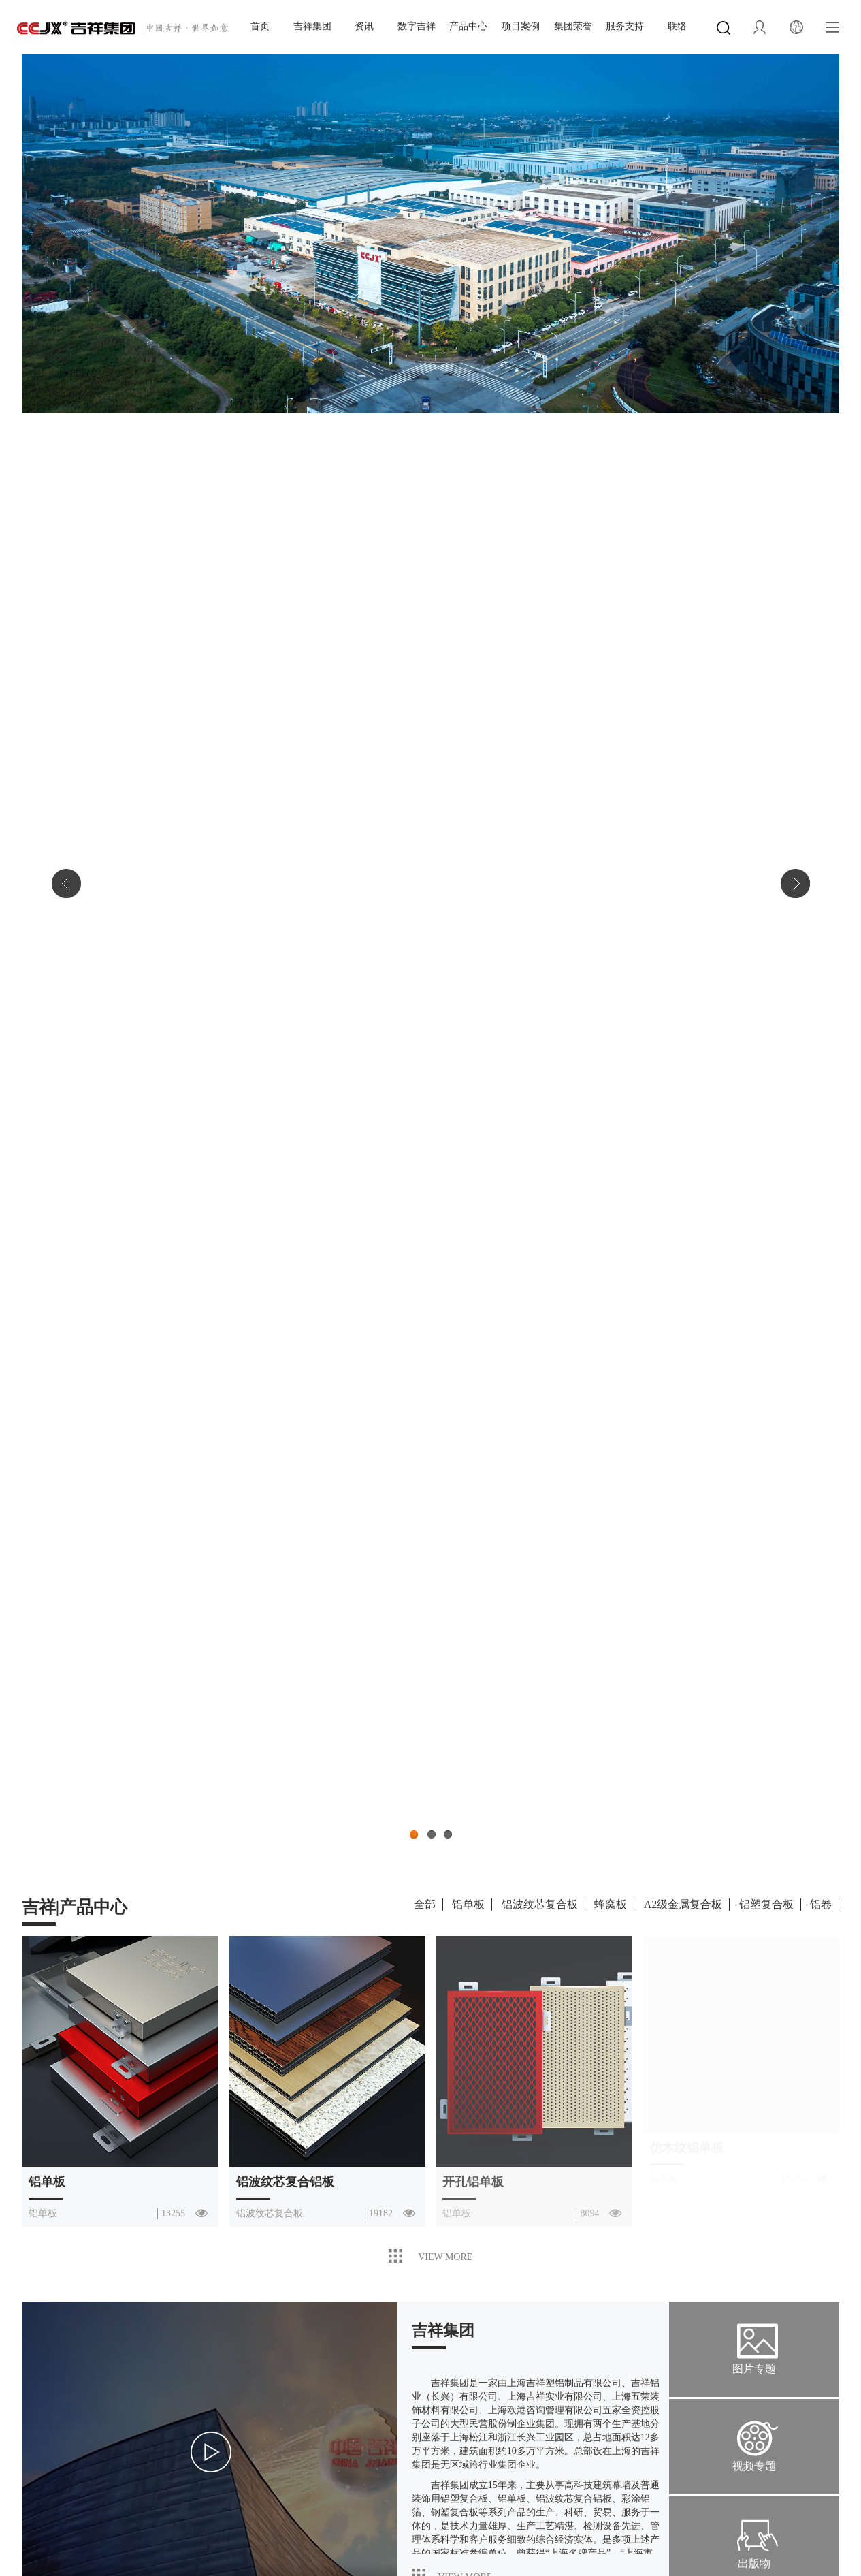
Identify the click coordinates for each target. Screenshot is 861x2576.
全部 (425, 1904)
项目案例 (521, 26)
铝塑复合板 (766, 1904)
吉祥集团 (312, 26)
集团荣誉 (573, 26)
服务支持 (625, 26)
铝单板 (468, 1904)
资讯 (364, 26)
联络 (677, 26)
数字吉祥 (416, 26)
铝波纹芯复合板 (540, 1904)
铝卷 (821, 1904)
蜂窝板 (610, 1904)
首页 (260, 26)
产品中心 (468, 26)
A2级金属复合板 (683, 1904)
